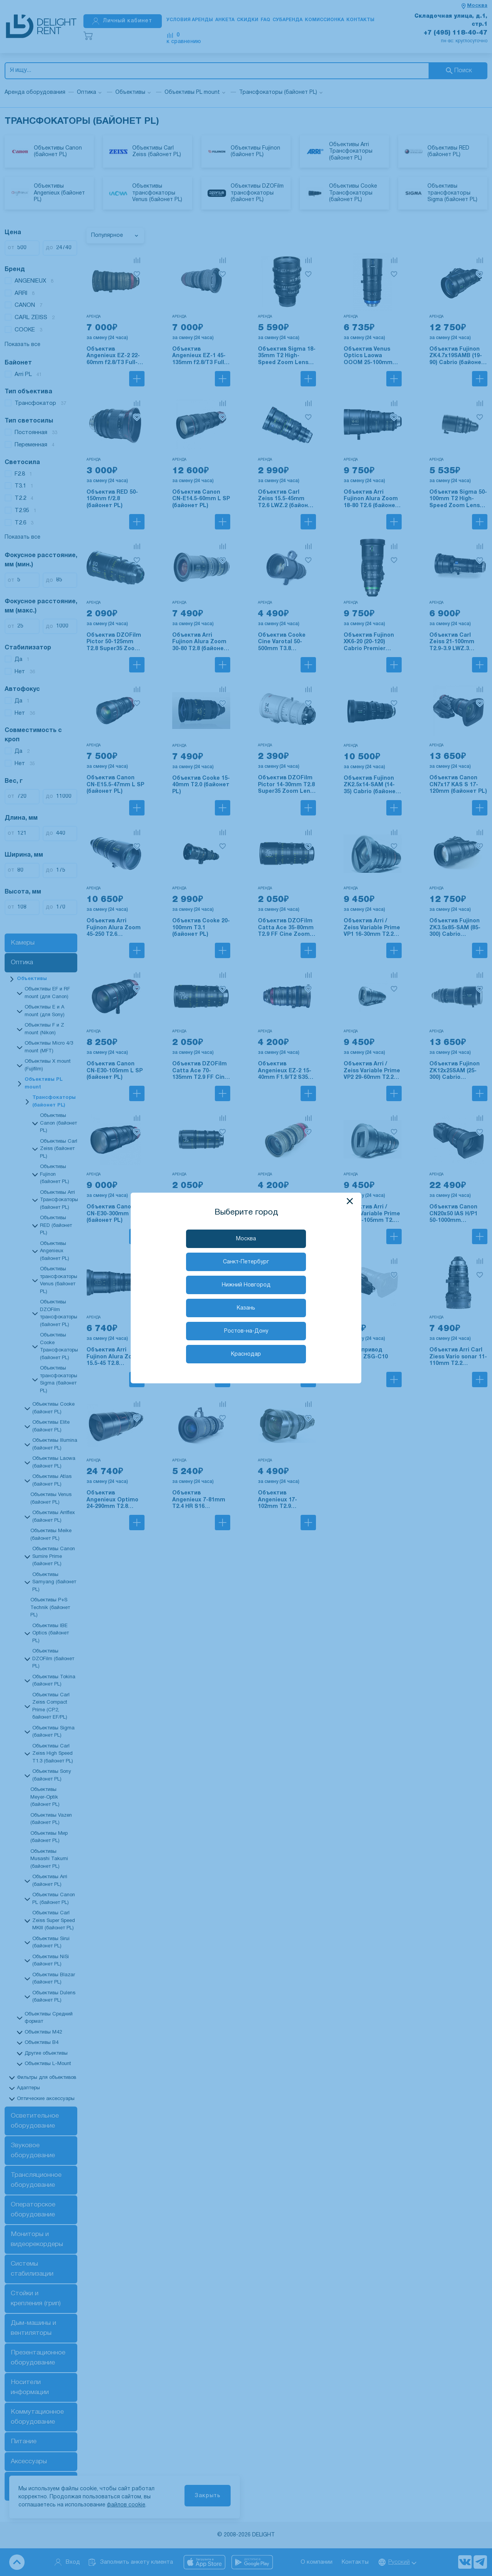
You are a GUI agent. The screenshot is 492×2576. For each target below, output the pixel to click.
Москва (246, 1238)
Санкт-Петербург (246, 1262)
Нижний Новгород (246, 1285)
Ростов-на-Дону (246, 1331)
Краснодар (246, 1354)
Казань (246, 1308)
